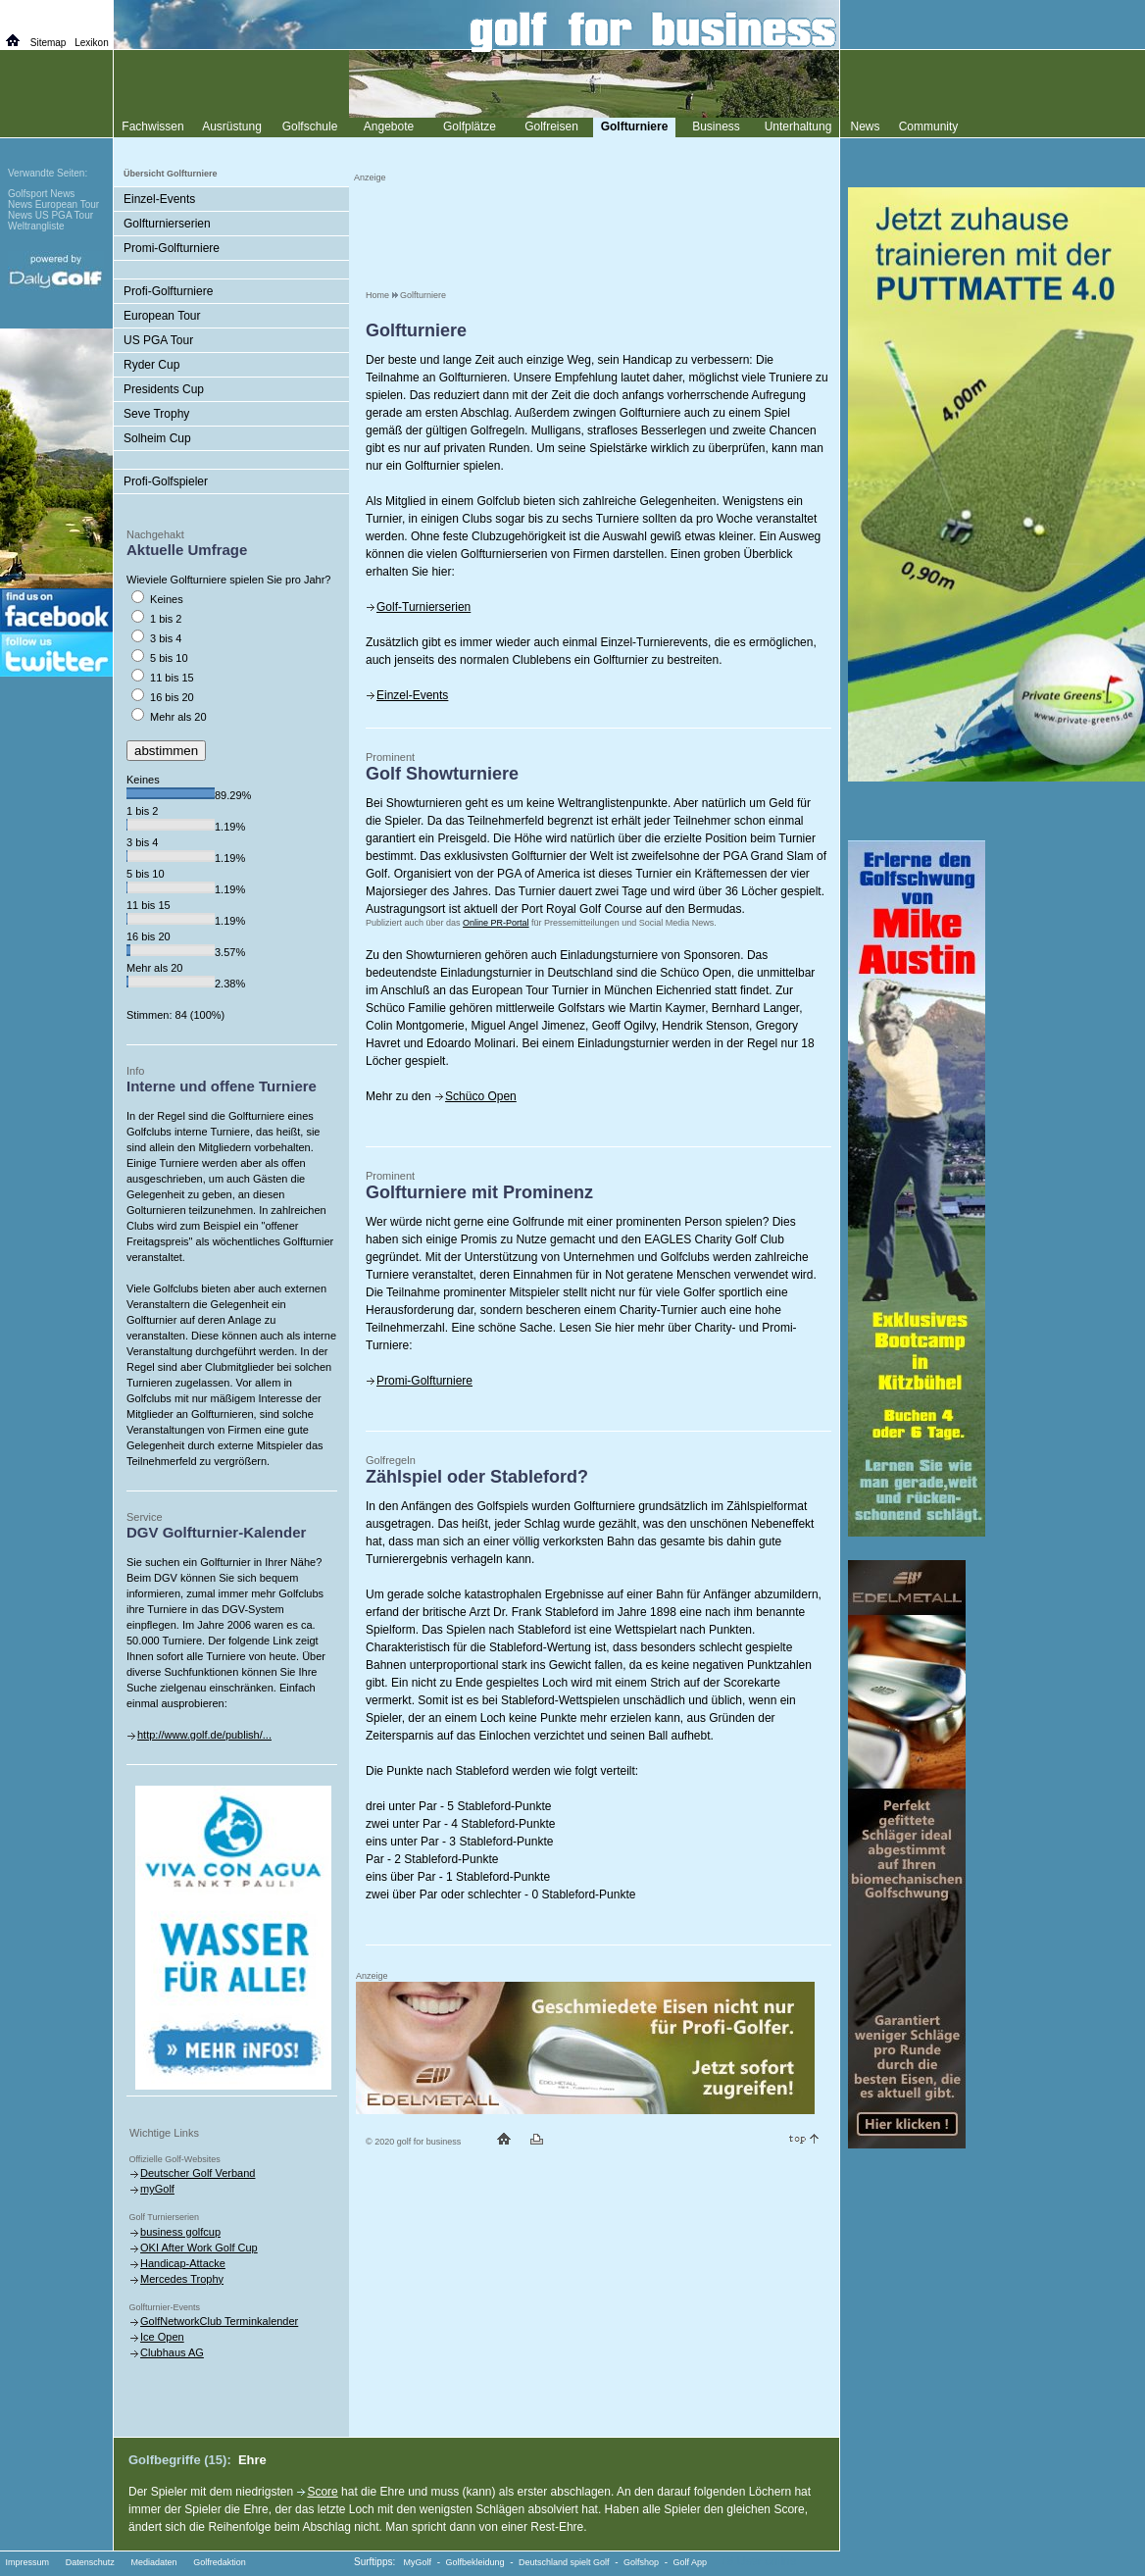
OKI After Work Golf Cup (199, 2247)
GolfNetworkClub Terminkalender (219, 2321)
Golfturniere (423, 295)
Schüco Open (481, 1096)
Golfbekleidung (475, 2562)
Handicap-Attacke (182, 2263)
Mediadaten (153, 2562)
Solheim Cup (157, 438)
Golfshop (641, 2562)
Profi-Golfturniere (168, 291)
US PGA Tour (158, 340)
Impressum (28, 2562)
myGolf (157, 2189)
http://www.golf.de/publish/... (204, 1735)
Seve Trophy (156, 414)
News (864, 126)
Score (322, 2492)
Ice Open (162, 2337)
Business (716, 126)
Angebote (389, 126)
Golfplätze (469, 126)
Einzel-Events (412, 695)
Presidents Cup (164, 389)
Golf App (690, 2562)
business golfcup (180, 2232)
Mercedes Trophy (182, 2279)
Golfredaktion (219, 2562)
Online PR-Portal (496, 923)
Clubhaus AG (172, 2352)
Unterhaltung (798, 126)
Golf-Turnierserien (423, 607)
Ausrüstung (232, 126)
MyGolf (418, 2562)
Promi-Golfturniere (424, 1381)
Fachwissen (152, 126)
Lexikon (91, 42)
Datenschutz (90, 2562)
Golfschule (310, 126)
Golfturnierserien (167, 223)
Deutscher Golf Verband (197, 2173)
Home (377, 295)
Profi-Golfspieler (166, 481)
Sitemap (48, 42)
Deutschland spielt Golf (564, 2562)
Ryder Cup (151, 365)
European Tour (162, 316)
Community (929, 126)
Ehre (252, 2459)
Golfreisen (551, 126)
